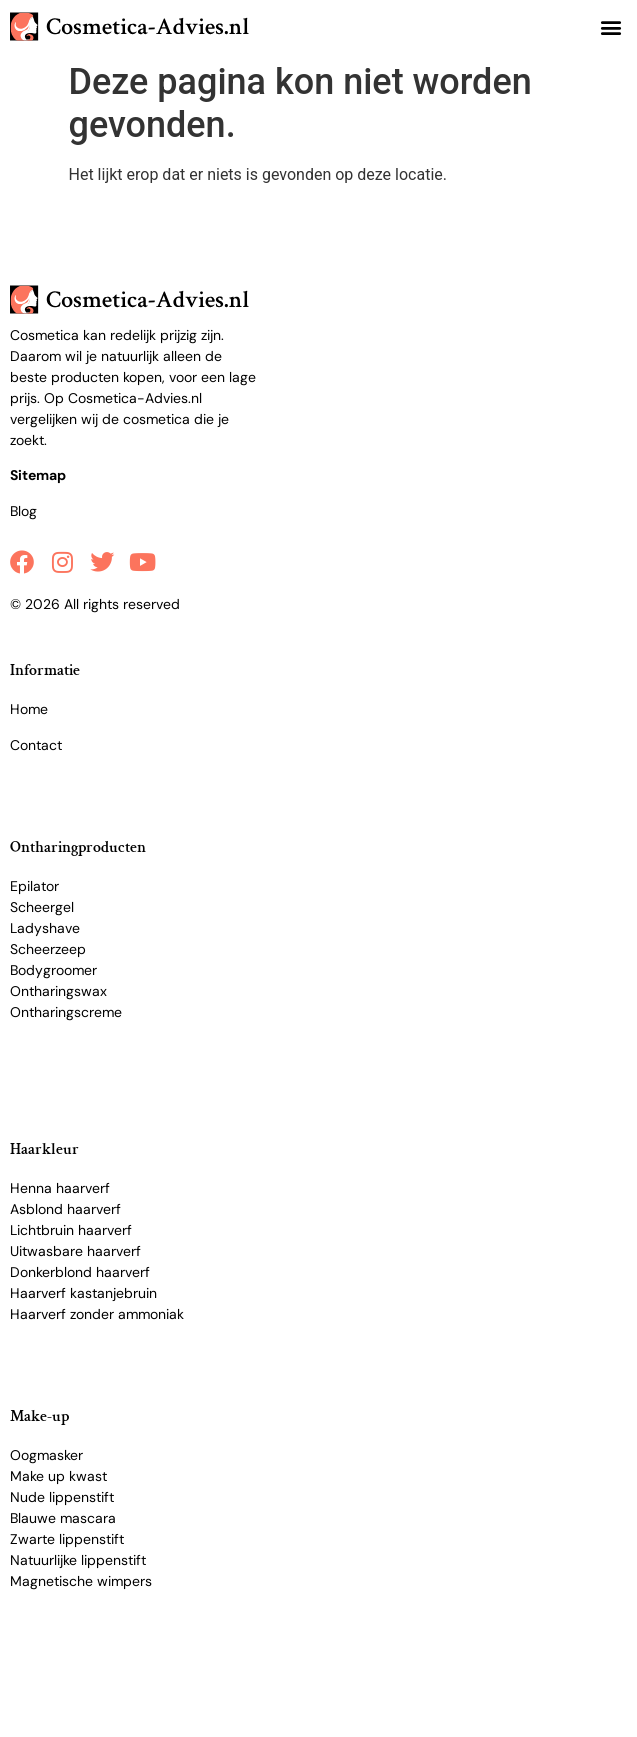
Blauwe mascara (63, 1518)
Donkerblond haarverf (80, 1272)
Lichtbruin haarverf (71, 1230)
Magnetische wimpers (81, 1581)
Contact (36, 745)
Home (29, 709)
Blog (23, 511)
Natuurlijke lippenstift (78, 1560)
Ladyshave (45, 928)
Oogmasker (46, 1455)
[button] (610, 26)
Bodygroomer (53, 970)
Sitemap (38, 475)
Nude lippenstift (62, 1497)
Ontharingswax (58, 991)
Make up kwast (58, 1476)
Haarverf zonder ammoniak (97, 1314)
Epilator (34, 886)
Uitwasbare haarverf (75, 1251)
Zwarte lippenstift (67, 1539)
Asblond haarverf (65, 1209)
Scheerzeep (48, 949)
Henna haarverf (60, 1188)
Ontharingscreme (66, 1012)
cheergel (46, 907)
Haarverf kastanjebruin (83, 1293)
